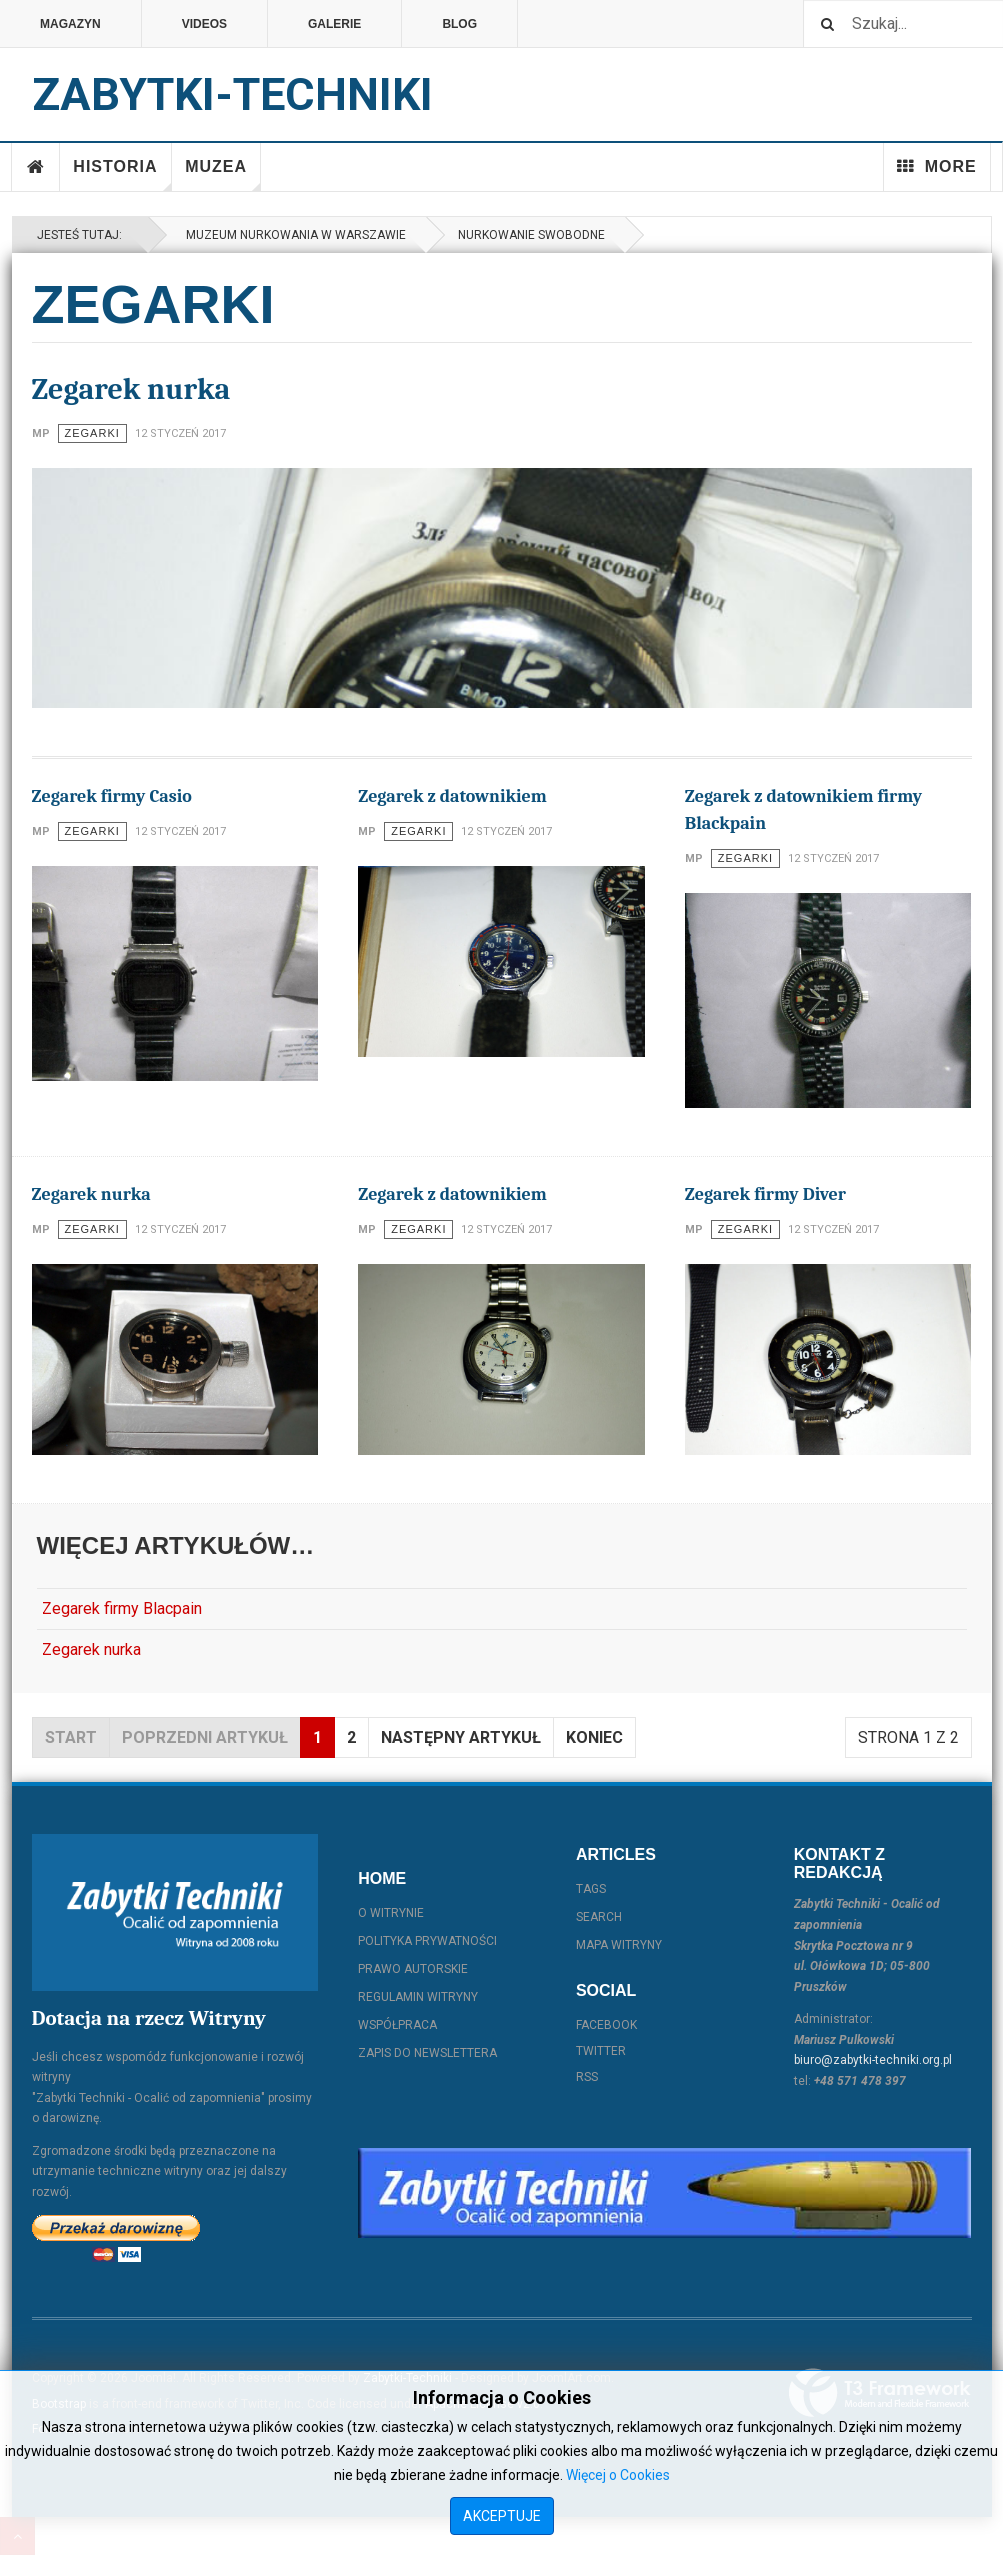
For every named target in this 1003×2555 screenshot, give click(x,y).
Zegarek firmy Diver (765, 1194)
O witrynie (391, 1913)
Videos (204, 24)
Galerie (334, 24)
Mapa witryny (619, 1945)
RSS (587, 2077)
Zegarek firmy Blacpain (122, 1608)
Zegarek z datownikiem (452, 796)
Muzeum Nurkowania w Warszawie (293, 235)
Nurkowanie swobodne (531, 235)
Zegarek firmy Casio (112, 796)
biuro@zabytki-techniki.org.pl (873, 2060)
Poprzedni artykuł (205, 1737)
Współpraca (397, 2025)
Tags (591, 1889)
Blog (459, 24)
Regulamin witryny (418, 1997)
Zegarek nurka (131, 389)
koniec (594, 1737)
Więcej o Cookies (618, 2475)
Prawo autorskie (413, 1969)
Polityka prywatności (427, 1941)
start (71, 1737)
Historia (122, 174)
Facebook (606, 2025)
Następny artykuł (461, 1737)
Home (36, 167)
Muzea (223, 174)
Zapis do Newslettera (427, 2053)
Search (599, 1917)
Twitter (601, 2051)
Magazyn (70, 24)
